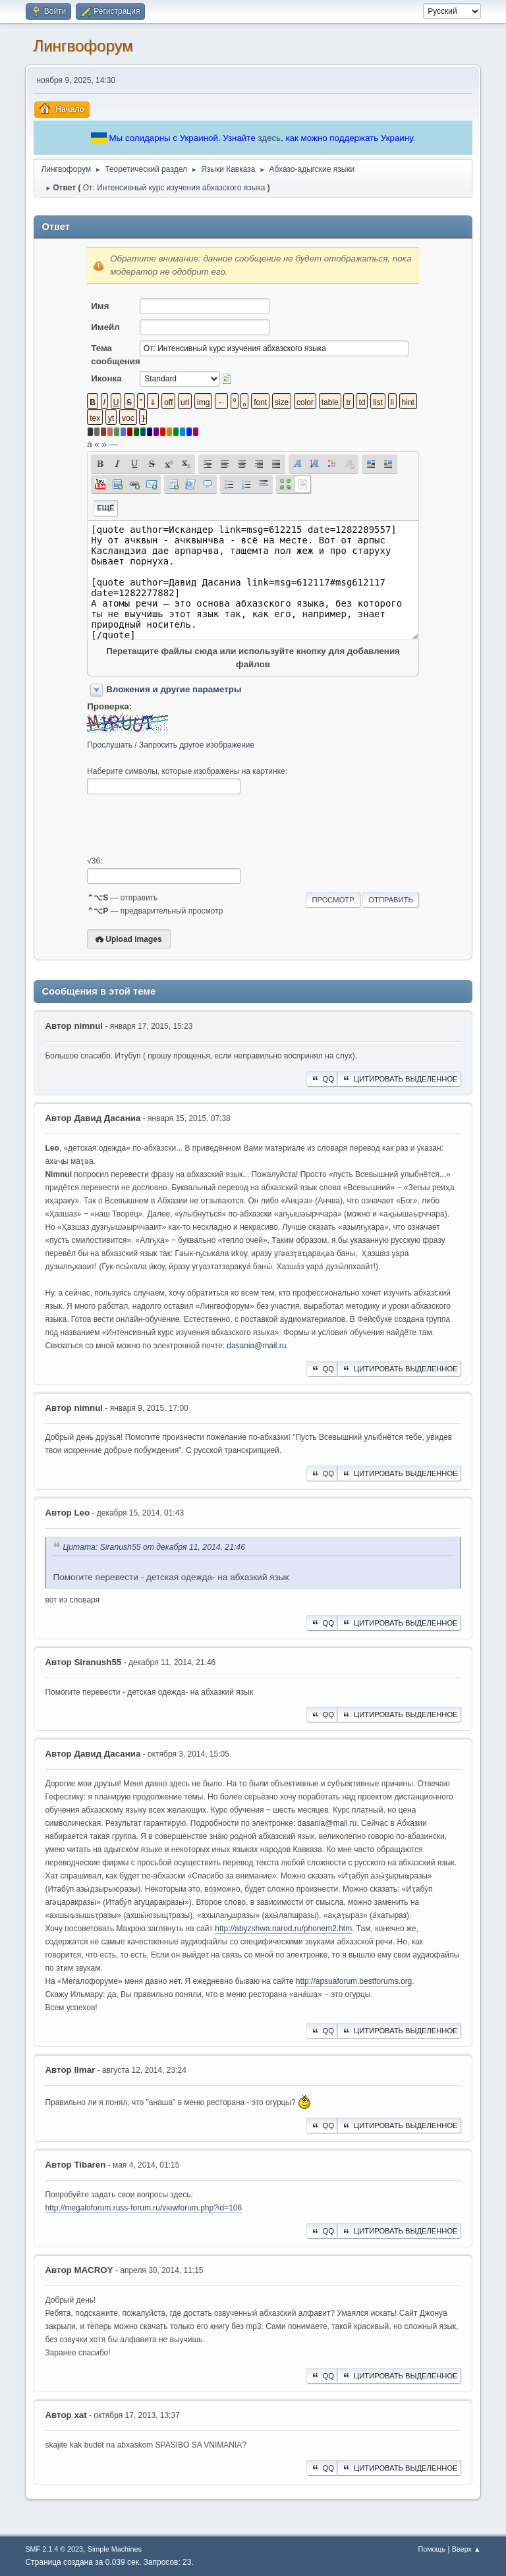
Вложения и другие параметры (173, 689)
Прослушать (109, 745)
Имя (100, 306)
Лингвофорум (82, 46)
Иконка (106, 378)
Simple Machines (115, 2549)
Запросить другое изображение (196, 745)
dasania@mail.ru (256, 1345)
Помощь (431, 2549)
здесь (269, 138)
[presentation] (187, 825)
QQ (322, 1079)
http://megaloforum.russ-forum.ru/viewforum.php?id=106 (143, 2207)
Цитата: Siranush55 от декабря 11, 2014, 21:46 (154, 1547)
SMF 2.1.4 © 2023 (54, 2549)
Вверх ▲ (466, 2549)
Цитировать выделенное (399, 1079)
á (89, 444)
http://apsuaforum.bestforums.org (354, 1981)
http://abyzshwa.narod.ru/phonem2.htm (283, 1928)
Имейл (105, 327)
